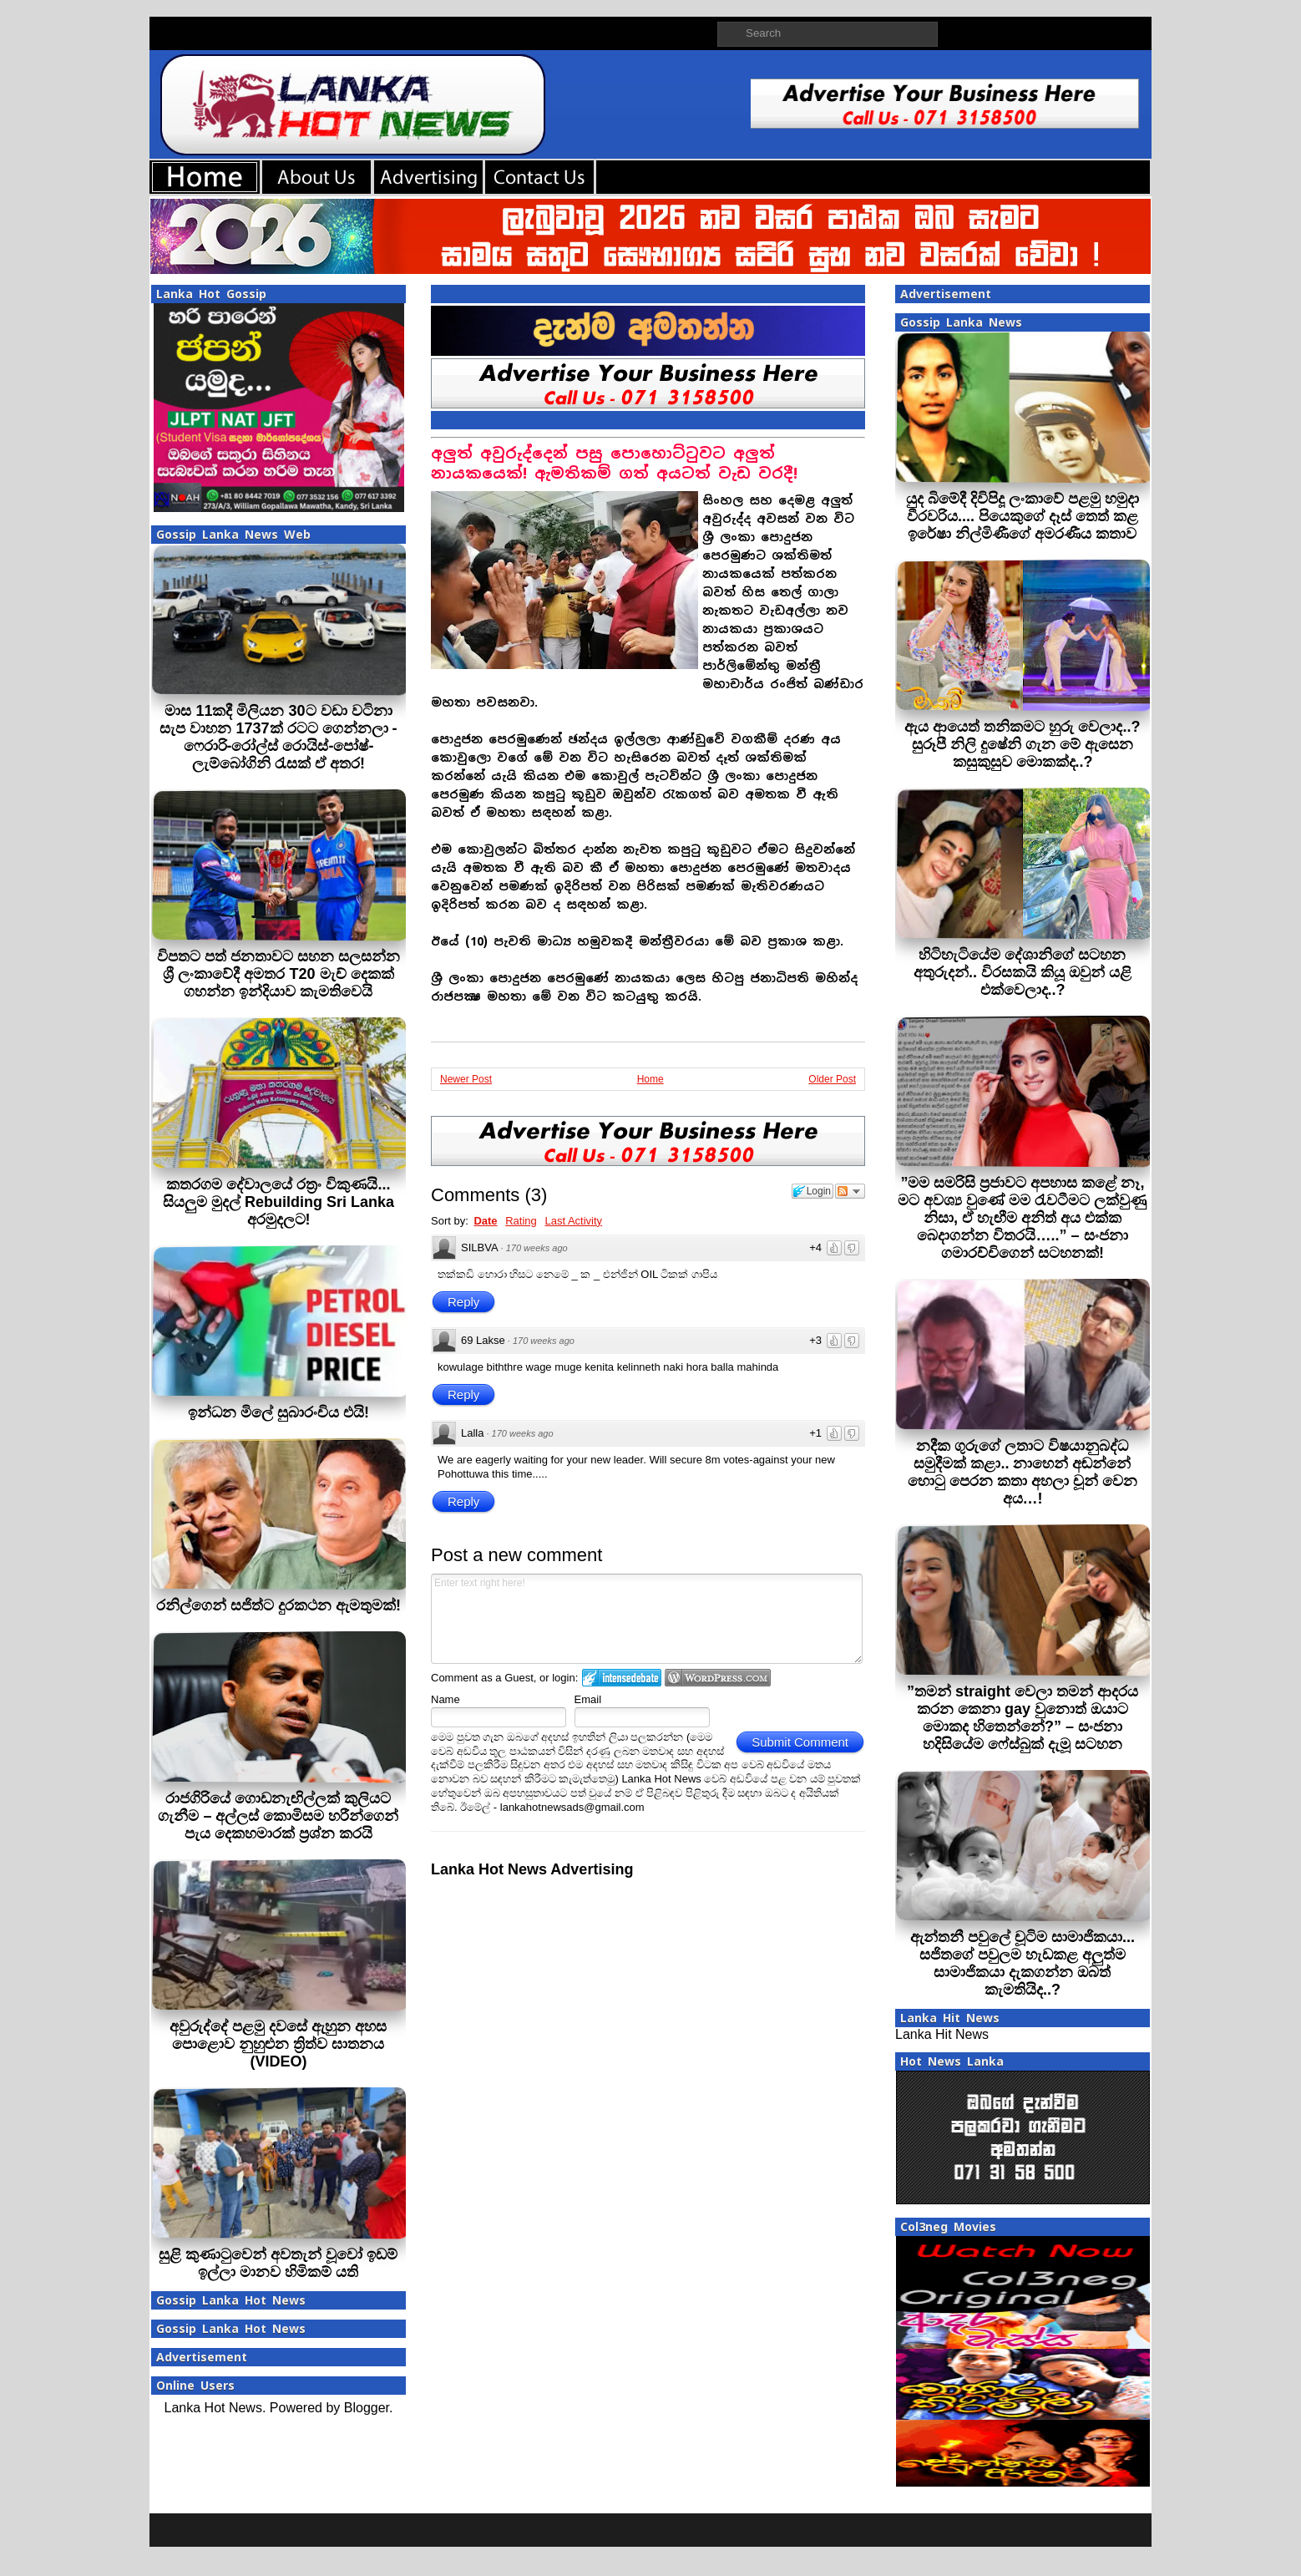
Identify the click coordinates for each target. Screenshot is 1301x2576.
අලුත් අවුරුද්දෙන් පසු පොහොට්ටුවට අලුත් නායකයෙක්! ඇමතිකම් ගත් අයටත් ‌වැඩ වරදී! (614, 463)
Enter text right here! (647, 1619)
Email (588, 1699)
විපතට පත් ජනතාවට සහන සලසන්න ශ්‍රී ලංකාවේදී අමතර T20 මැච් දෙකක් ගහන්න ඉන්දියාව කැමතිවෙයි (278, 974)
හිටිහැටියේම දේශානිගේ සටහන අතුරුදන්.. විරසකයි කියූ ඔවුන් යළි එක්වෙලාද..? (1022, 972)
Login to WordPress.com (718, 1677)
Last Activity (573, 1220)
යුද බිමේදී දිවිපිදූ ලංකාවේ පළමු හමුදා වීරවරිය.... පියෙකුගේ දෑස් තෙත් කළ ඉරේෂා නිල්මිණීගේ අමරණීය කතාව (1022, 516)
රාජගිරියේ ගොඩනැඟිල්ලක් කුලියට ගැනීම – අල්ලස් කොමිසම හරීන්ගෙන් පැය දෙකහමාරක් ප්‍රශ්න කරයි (278, 1816)
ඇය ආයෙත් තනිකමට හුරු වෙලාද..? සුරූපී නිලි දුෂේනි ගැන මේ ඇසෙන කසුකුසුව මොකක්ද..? (1022, 744)
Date (485, 1220)
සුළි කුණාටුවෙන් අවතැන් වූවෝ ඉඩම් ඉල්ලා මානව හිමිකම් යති (278, 2263)
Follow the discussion (850, 1191)
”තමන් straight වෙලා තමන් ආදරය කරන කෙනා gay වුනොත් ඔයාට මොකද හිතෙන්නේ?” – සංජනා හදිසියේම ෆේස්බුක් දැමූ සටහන (1022, 1717)
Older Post (832, 1079)
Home (650, 1079)
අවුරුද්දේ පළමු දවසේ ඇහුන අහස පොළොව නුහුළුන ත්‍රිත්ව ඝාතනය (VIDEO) (278, 2044)
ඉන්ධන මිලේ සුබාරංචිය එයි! (278, 1412)
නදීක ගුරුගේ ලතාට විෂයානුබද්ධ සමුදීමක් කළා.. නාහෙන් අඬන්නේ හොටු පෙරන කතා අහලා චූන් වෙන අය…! (1022, 1472)
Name (445, 1699)
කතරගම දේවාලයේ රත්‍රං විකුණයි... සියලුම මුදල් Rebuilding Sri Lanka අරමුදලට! (278, 1202)
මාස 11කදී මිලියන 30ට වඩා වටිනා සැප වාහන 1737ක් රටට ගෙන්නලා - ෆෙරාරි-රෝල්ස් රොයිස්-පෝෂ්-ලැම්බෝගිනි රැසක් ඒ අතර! (278, 737)
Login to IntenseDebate (621, 1677)
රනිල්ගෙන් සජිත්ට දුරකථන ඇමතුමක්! (278, 1605)
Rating (521, 1220)
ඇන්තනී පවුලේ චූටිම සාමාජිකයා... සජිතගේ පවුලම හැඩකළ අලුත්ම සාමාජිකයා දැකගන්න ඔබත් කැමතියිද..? (1022, 1963)
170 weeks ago (537, 1248)
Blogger (366, 2408)
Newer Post (466, 1079)
